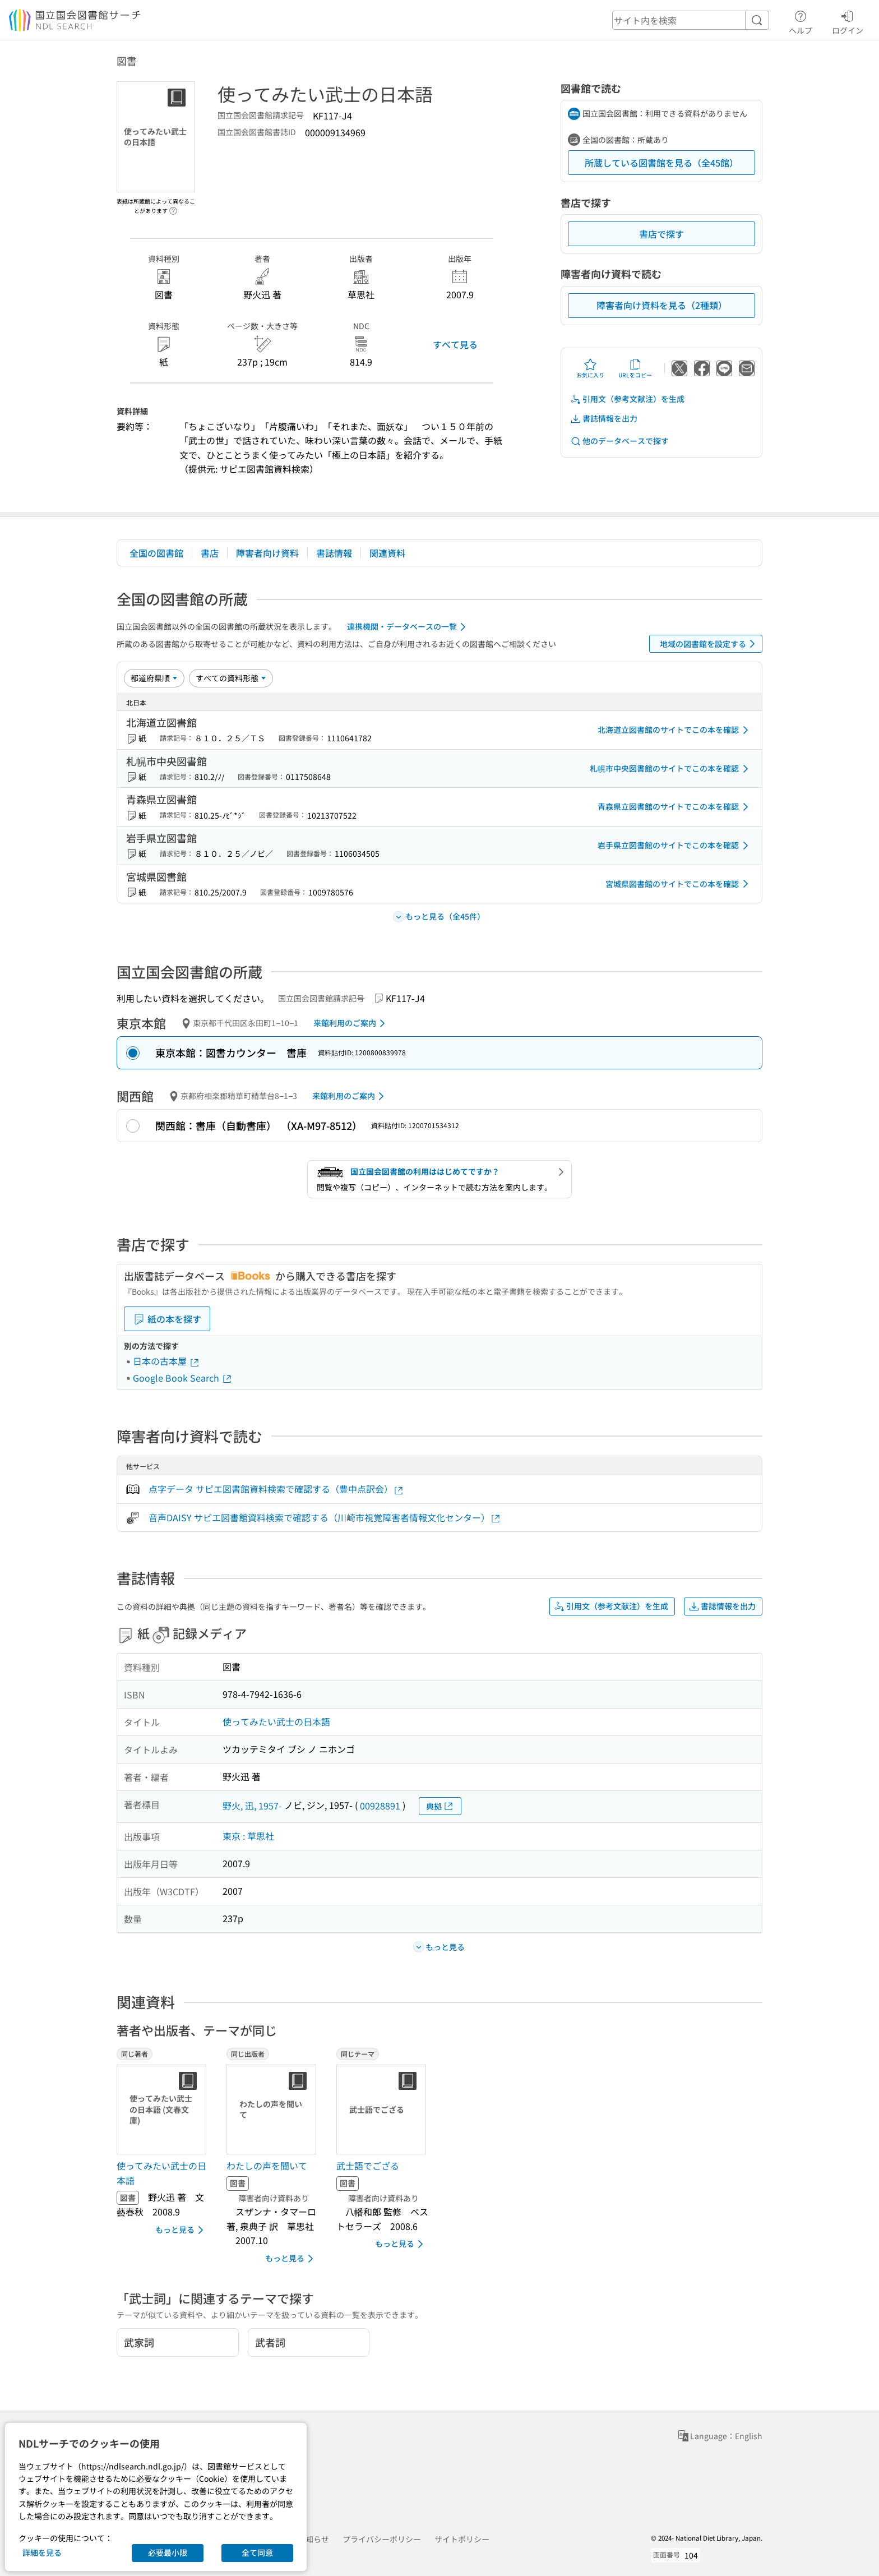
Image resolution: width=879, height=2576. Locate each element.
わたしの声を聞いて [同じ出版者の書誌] (266, 2165)
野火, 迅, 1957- (252, 1805)
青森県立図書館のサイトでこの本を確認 (675, 807)
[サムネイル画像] (164, 2109)
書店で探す (661, 234)
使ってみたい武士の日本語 (276, 1721)
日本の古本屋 (166, 1361)
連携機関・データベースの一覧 (408, 627)
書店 (210, 553)
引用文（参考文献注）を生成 (627, 399)
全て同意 (257, 2552)
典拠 (440, 1806)
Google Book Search (183, 1377)
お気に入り (590, 368)
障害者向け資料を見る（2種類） (661, 305)
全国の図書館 (156, 553)
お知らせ (313, 2539)
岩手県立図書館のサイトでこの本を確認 (675, 845)
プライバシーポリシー (382, 2539)
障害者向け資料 (267, 553)
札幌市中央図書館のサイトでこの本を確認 (671, 768)
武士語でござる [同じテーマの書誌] (367, 2165)
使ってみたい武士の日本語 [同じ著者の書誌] (161, 2173)
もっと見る (181, 2230)
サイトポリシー (461, 2539)
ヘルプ (800, 20)
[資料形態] (231, 678)
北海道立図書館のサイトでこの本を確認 (675, 730)
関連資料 (387, 553)
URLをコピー (635, 368)
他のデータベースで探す (619, 441)
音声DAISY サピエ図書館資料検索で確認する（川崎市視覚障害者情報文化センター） (325, 1518)
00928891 (380, 1805)
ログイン (847, 20)
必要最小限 (167, 2552)
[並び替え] (154, 678)
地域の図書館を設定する (709, 643)
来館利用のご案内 (351, 1023)
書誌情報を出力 (603, 418)
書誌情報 (334, 553)
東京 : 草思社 (248, 1836)
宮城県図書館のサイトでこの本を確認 (678, 883)
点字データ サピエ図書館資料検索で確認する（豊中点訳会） (276, 1489)
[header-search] (690, 20)
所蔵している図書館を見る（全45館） (661, 162)
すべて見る (455, 344)
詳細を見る (42, 2552)
